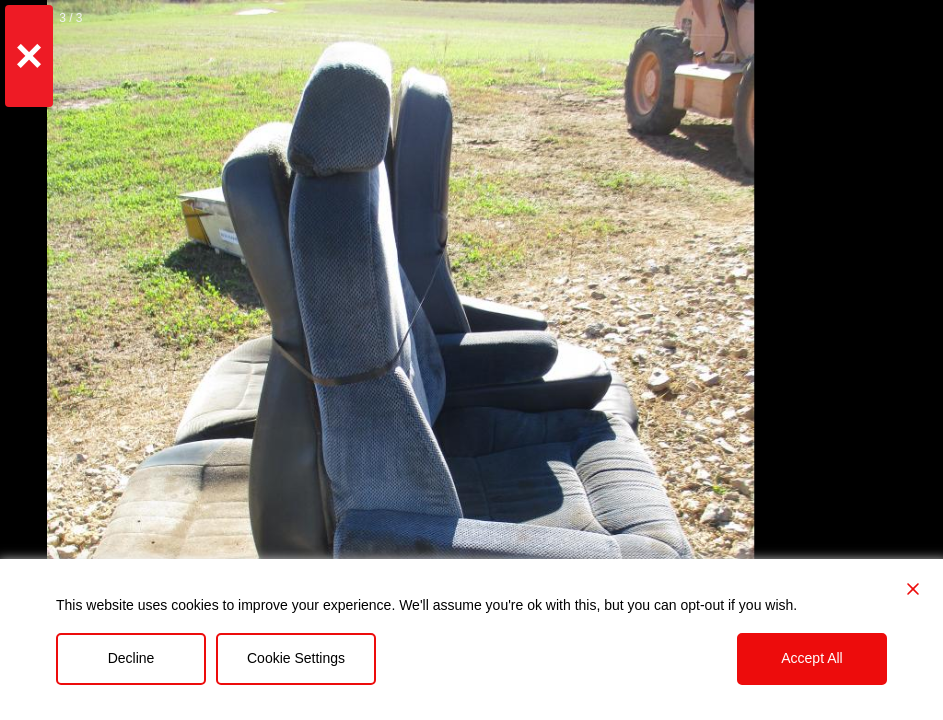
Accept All (811, 658)
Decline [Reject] (131, 658)
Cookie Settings (296, 658)
